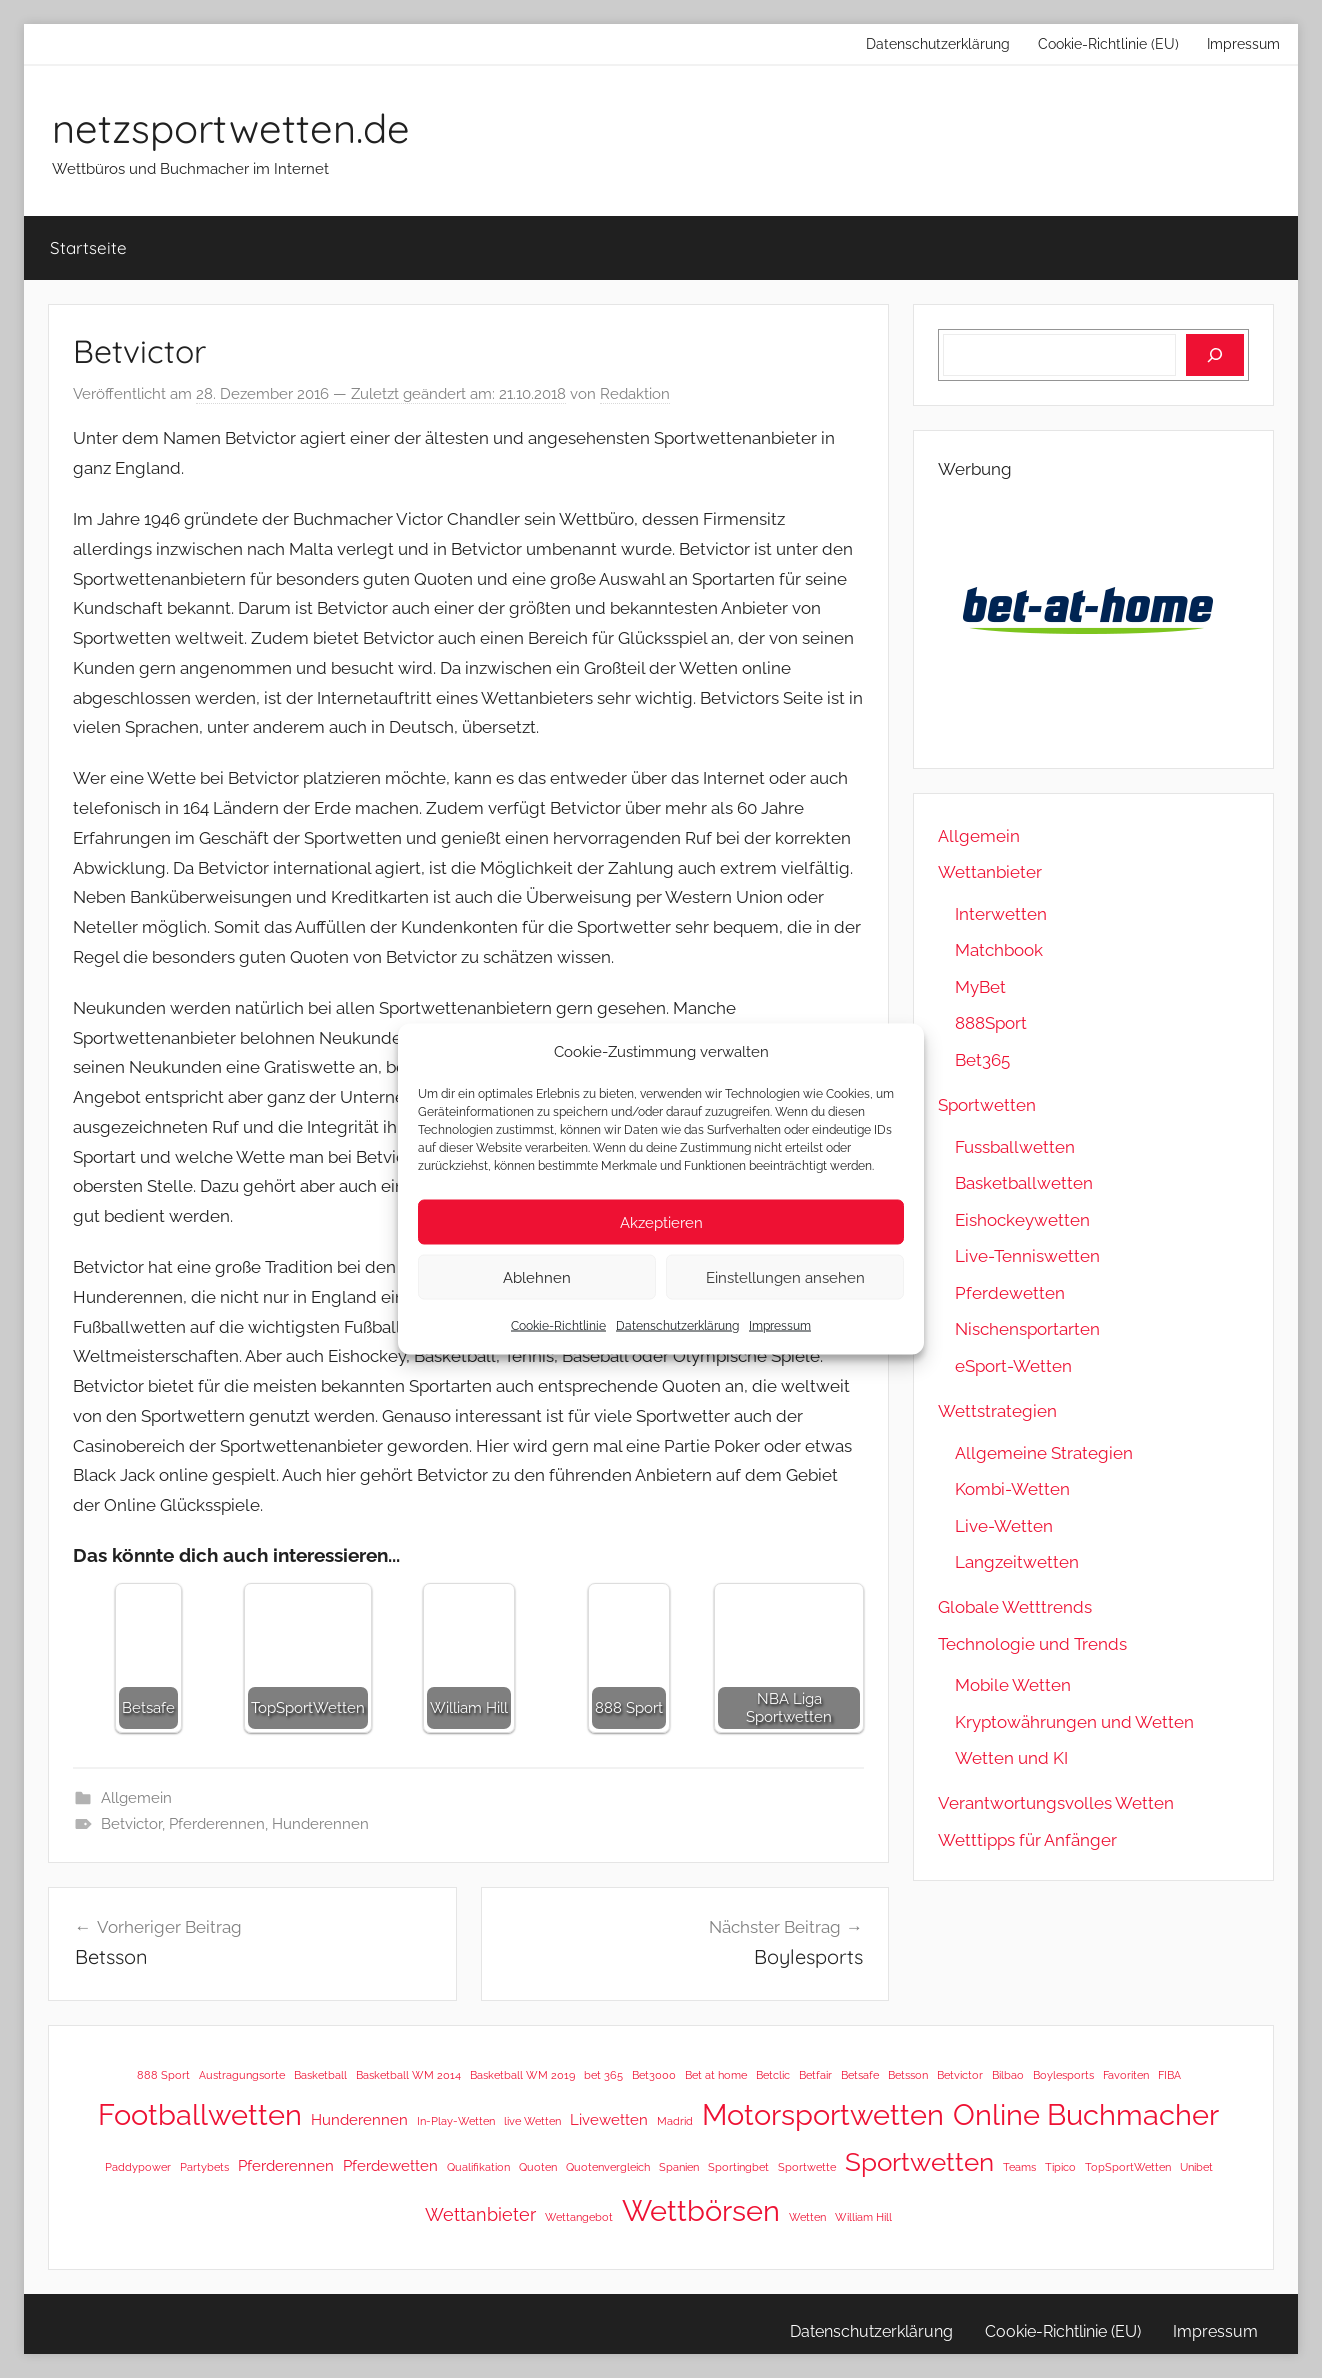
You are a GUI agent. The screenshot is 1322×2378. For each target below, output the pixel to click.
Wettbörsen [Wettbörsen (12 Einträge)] (701, 2210)
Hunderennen (320, 1824)
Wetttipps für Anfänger (1027, 1840)
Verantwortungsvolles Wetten (1056, 1803)
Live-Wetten (1004, 1526)
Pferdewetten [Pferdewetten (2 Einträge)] (390, 2165)
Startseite (88, 247)
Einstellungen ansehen (785, 1277)
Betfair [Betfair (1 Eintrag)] (815, 2075)
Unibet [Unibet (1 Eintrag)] (1196, 2167)
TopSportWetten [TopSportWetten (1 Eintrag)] (1128, 2167)
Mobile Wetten (1013, 1685)
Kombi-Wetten (1012, 1489)
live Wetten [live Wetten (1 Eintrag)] (532, 2121)
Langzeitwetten (1017, 1562)
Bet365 (982, 1060)
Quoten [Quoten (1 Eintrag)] (538, 2167)
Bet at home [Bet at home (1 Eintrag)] (716, 2075)
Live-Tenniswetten (1027, 1256)
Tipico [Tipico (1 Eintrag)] (1060, 2167)
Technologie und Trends (1032, 1644)
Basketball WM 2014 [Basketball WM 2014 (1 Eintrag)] (408, 2075)
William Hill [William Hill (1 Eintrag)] (863, 2217)
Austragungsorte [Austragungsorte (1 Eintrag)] (242, 2075)
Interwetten (1001, 914)
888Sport (991, 1023)
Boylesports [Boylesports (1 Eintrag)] (1063, 2075)
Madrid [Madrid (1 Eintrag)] (675, 2121)
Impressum (780, 1326)
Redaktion (635, 394)
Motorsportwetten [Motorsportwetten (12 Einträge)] (823, 2114)
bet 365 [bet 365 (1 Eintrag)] (603, 2075)
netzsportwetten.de (231, 128)
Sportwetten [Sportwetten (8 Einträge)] (919, 2162)
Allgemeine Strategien (1044, 1453)
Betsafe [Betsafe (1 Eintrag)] (860, 2075)
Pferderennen (217, 1824)
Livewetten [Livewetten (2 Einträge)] (609, 2119)
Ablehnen (537, 1277)
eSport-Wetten (1013, 1366)
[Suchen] (1215, 355)
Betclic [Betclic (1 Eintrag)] (773, 2075)
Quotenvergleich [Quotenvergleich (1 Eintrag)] (608, 2167)
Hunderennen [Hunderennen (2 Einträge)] (359, 2119)
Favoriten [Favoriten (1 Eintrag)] (1126, 2075)
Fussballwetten (1015, 1147)
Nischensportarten (1027, 1329)
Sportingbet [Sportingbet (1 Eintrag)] (738, 2167)
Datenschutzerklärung (677, 1326)
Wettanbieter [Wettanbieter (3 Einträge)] (480, 2214)
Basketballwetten (1024, 1183)
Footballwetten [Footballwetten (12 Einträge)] (200, 2114)
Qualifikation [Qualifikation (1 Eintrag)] (478, 2167)
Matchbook (999, 950)
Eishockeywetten (1022, 1220)
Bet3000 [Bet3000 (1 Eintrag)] (654, 2075)
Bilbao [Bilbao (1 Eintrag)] (1008, 2075)
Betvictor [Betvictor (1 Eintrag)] (960, 2075)
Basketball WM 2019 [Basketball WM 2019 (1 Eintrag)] (522, 2075)
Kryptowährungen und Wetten (1074, 1722)
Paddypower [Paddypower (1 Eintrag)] (138, 2167)
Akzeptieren (661, 1222)
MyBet (980, 987)
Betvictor (131, 1824)
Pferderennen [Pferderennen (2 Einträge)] (286, 2165)
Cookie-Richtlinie (558, 1326)
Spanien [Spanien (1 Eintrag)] (679, 2167)
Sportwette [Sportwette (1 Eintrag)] (807, 2167)
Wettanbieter (990, 872)
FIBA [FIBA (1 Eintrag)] (1169, 2075)
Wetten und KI (1011, 1758)
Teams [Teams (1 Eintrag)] (1019, 2167)
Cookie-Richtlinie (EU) (1108, 44)
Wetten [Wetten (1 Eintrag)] (807, 2217)
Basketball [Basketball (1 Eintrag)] (320, 2075)
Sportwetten (987, 1105)
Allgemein (136, 1798)
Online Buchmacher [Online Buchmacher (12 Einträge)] (1086, 2114)
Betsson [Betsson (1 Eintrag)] (908, 2075)
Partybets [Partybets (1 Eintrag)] (204, 2167)
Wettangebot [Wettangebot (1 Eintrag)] (579, 2217)
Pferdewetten (1010, 1293)
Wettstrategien (997, 1411)
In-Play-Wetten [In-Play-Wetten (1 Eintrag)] (456, 2121)
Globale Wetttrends (1015, 1607)
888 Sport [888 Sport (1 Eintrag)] (163, 2075)
